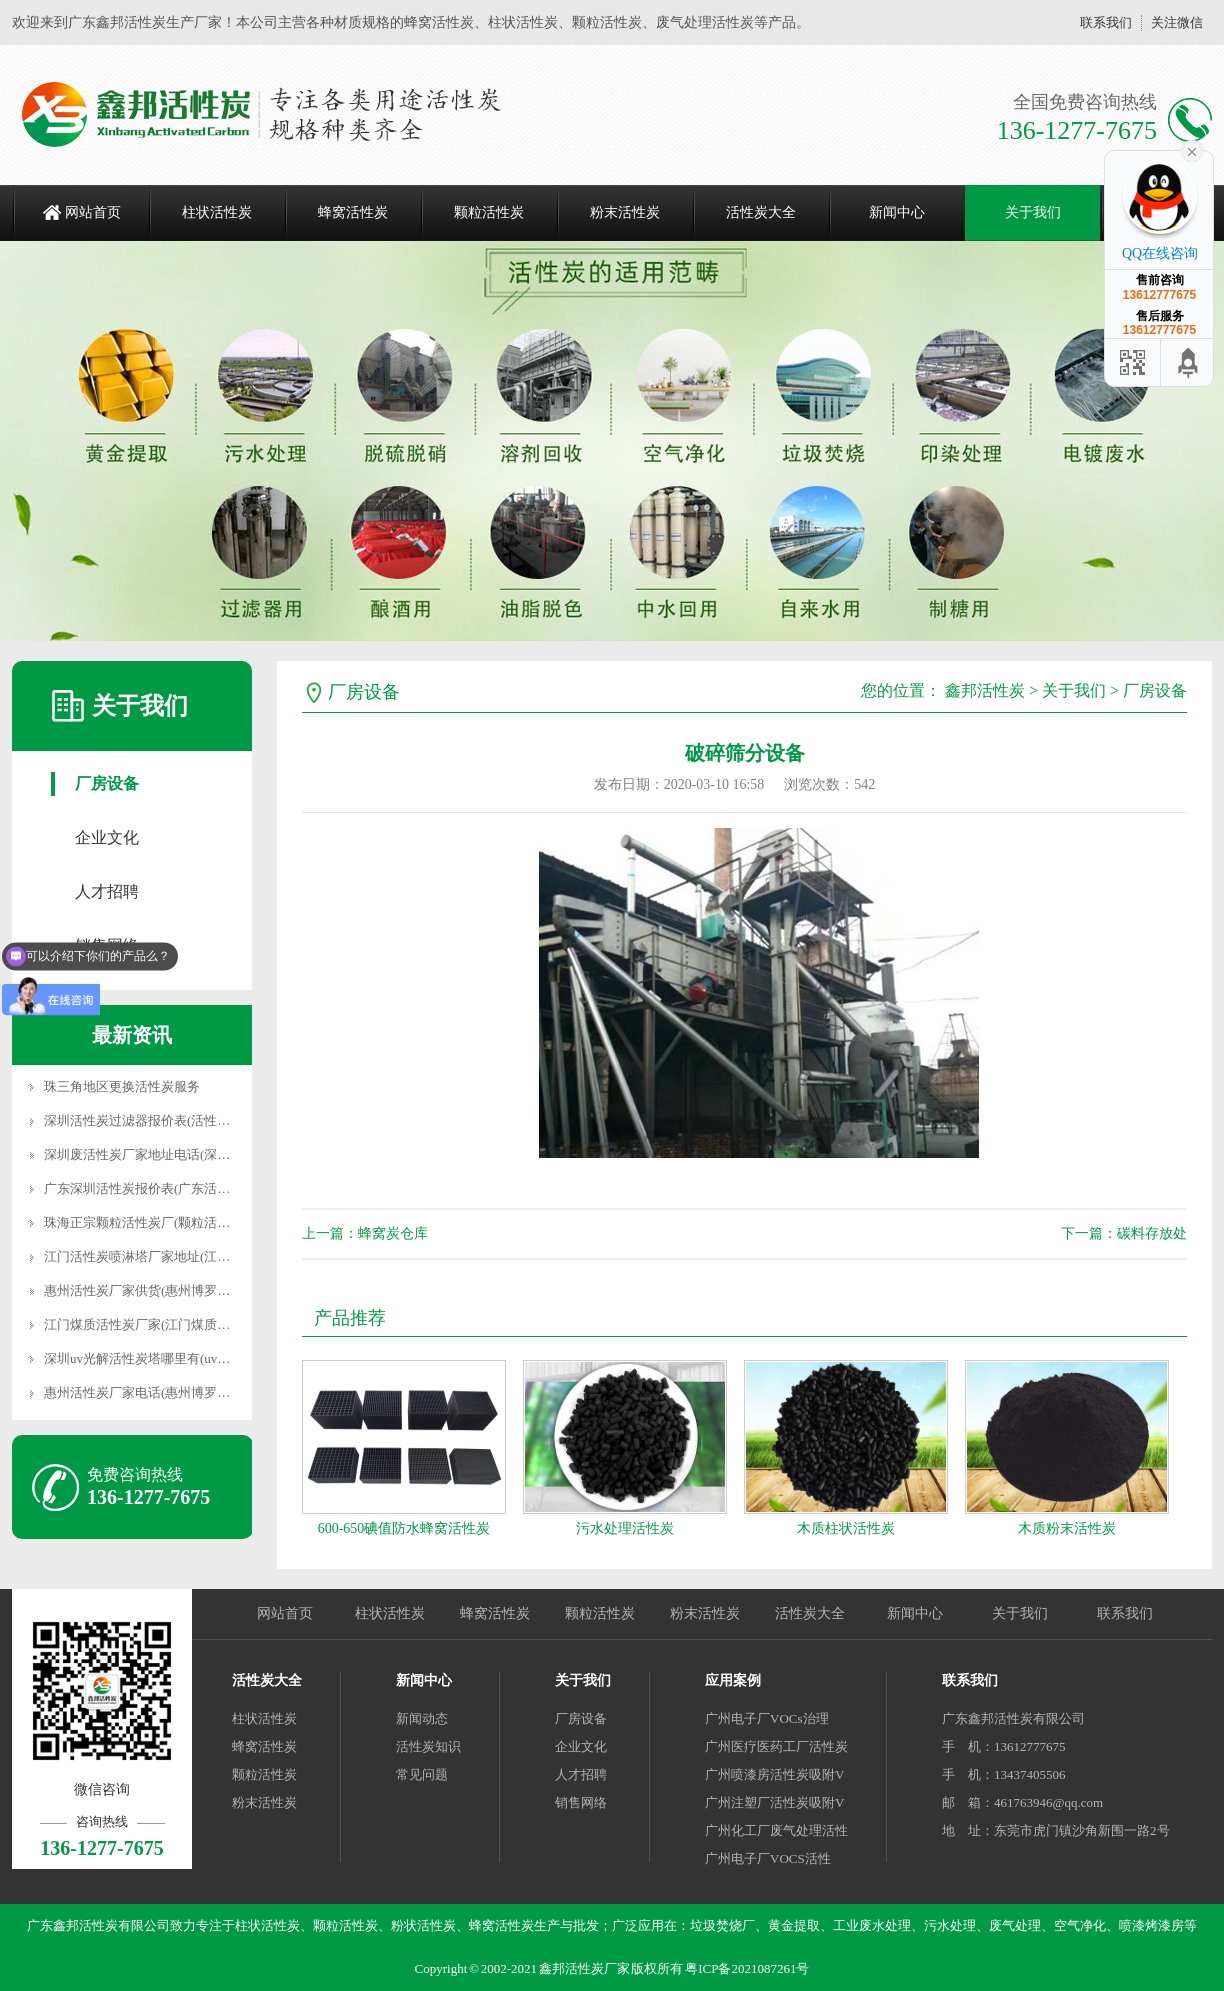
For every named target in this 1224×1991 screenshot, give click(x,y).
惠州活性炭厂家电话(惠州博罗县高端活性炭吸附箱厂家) (204, 1392)
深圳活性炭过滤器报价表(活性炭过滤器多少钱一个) (191, 1120)
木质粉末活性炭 (1067, 1528)
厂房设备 (107, 783)
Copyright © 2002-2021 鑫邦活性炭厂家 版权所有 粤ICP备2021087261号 (612, 1968)
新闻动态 (422, 1718)
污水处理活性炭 (625, 1528)
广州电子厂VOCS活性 (768, 1858)
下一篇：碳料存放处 (1124, 1233)
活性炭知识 (428, 1746)
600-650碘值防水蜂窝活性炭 (404, 1528)
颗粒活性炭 (489, 212)
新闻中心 (897, 212)
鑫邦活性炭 (985, 690)
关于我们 (1033, 212)
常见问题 (422, 1774)
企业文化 (107, 837)
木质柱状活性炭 (846, 1528)
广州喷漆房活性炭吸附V (774, 1774)
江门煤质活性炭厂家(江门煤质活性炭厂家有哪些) (185, 1324)
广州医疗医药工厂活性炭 (776, 1746)
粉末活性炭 (625, 212)
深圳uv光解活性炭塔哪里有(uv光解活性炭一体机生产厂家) (211, 1358)
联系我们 (1106, 22)
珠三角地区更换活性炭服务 (122, 1086)
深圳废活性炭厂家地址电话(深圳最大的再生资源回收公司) (211, 1154)
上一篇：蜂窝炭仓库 (365, 1233)
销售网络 (581, 1802)
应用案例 (733, 1680)
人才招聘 (107, 891)
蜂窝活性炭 (353, 212)
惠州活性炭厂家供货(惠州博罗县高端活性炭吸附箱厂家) (204, 1290)
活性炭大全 (761, 212)
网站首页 (93, 212)
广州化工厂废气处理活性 (776, 1830)
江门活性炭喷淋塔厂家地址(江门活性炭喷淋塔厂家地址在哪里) (224, 1256)
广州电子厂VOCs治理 (767, 1718)
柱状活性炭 (217, 212)
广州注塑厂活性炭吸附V (774, 1802)
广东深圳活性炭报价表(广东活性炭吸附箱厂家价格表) (198, 1188)
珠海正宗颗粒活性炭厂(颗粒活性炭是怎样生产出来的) (198, 1222)
